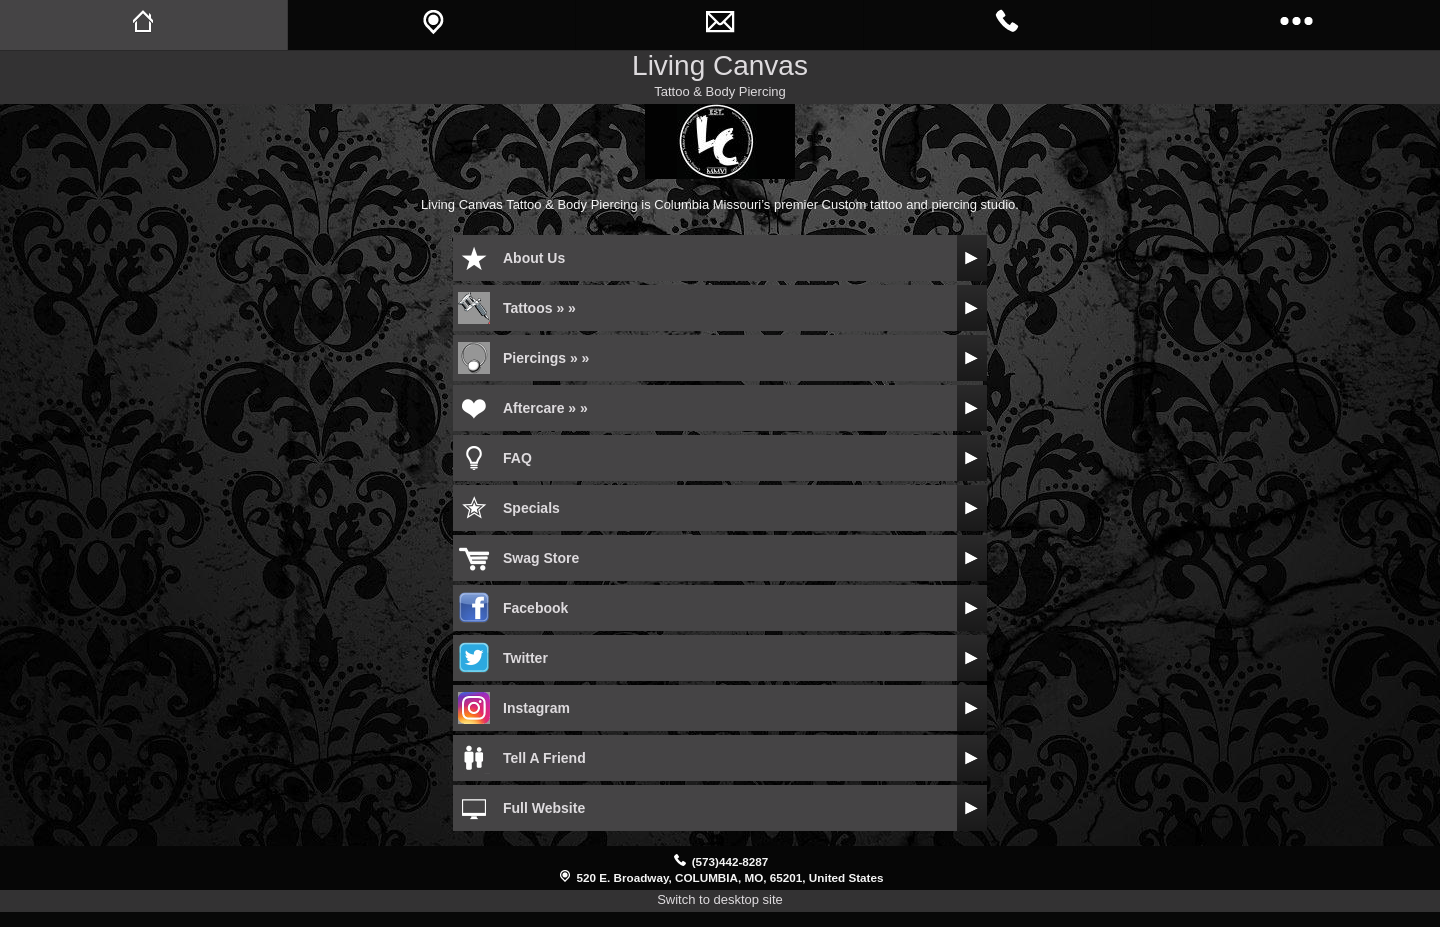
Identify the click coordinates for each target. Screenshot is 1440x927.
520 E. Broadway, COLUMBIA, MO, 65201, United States (730, 877)
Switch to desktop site (720, 899)
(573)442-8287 (730, 861)
